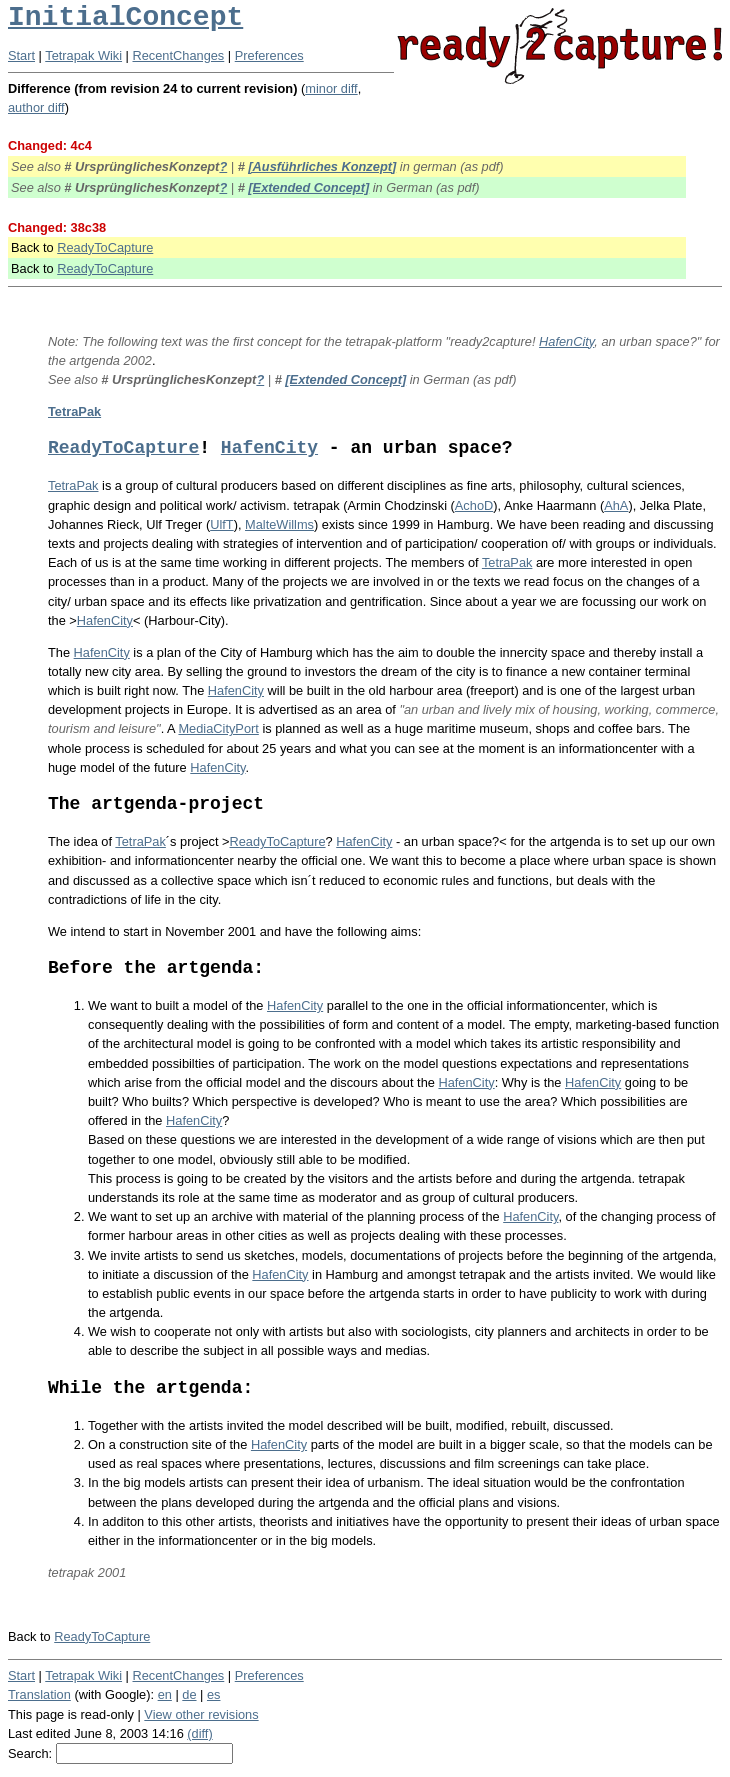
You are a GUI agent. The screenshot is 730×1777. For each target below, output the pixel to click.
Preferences (269, 55)
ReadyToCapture (105, 247)
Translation (39, 1694)
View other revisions (201, 1714)
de (189, 1694)
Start (21, 55)
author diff (36, 107)
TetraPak (74, 411)
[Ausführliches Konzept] (322, 166)
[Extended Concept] (308, 187)
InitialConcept (125, 17)
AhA (616, 505)
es (214, 1694)
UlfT (221, 524)
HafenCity (566, 341)
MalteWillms (279, 524)
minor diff (331, 88)
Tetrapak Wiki (83, 55)
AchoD (474, 505)
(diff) (199, 1733)
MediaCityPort (218, 728)
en (165, 1694)
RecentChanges (179, 55)
